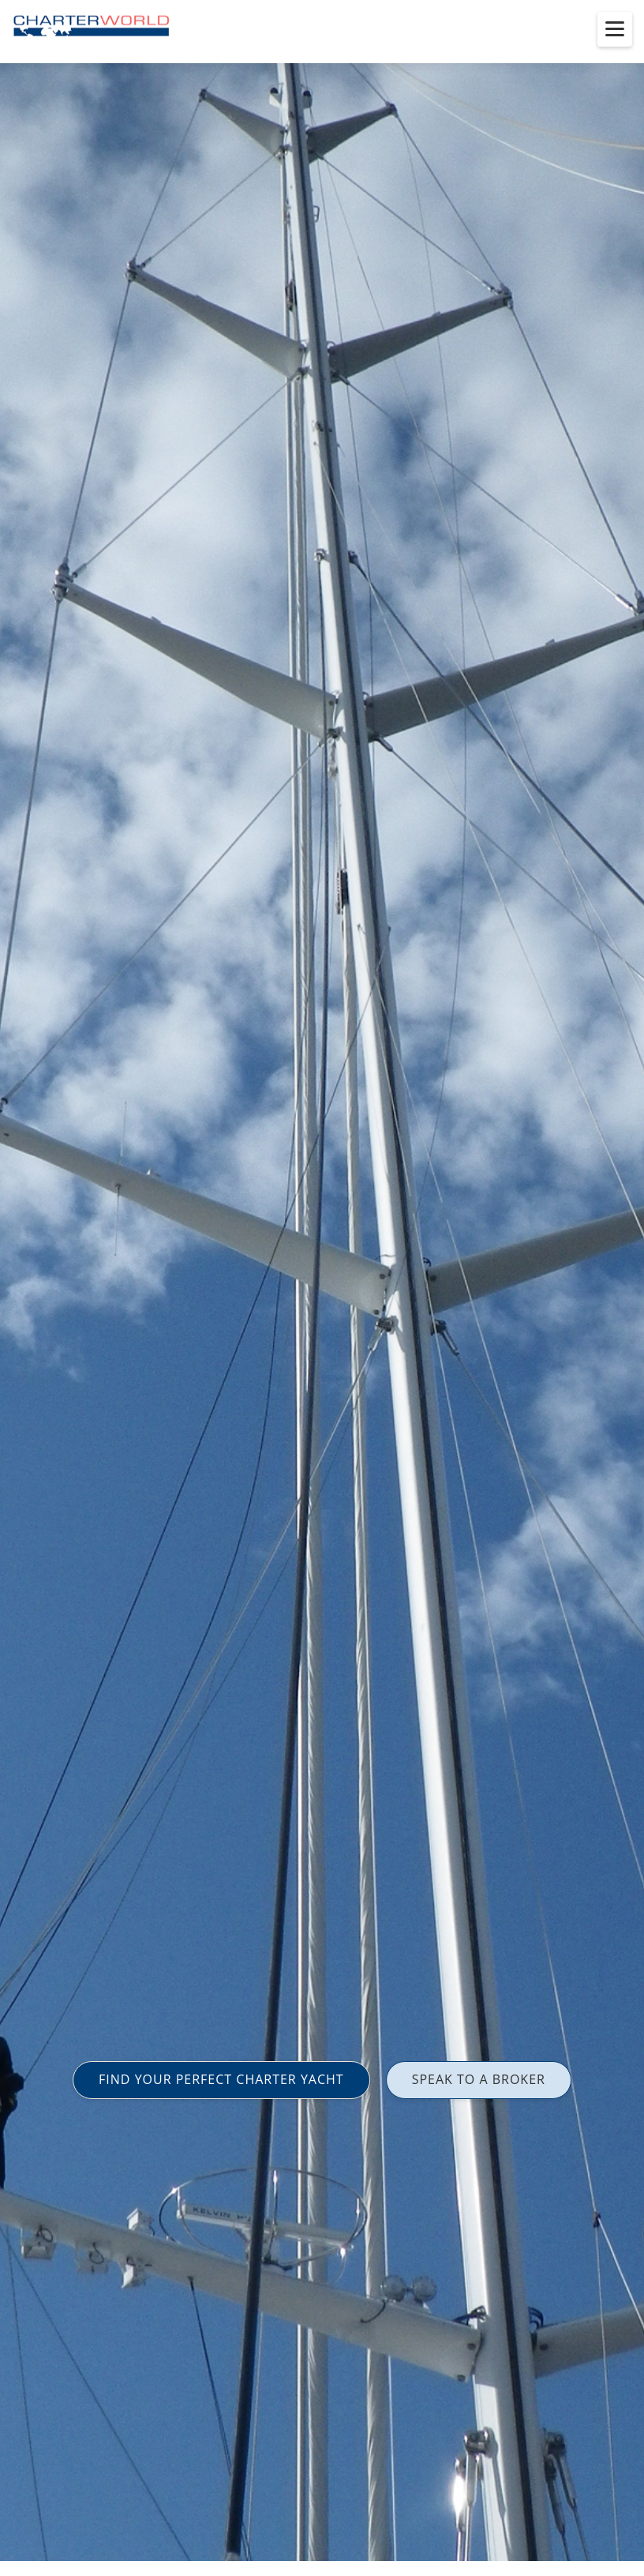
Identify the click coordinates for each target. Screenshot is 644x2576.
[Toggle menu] (614, 29)
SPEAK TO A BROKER (478, 2079)
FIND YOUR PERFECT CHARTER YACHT (221, 2079)
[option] (322, 1288)
